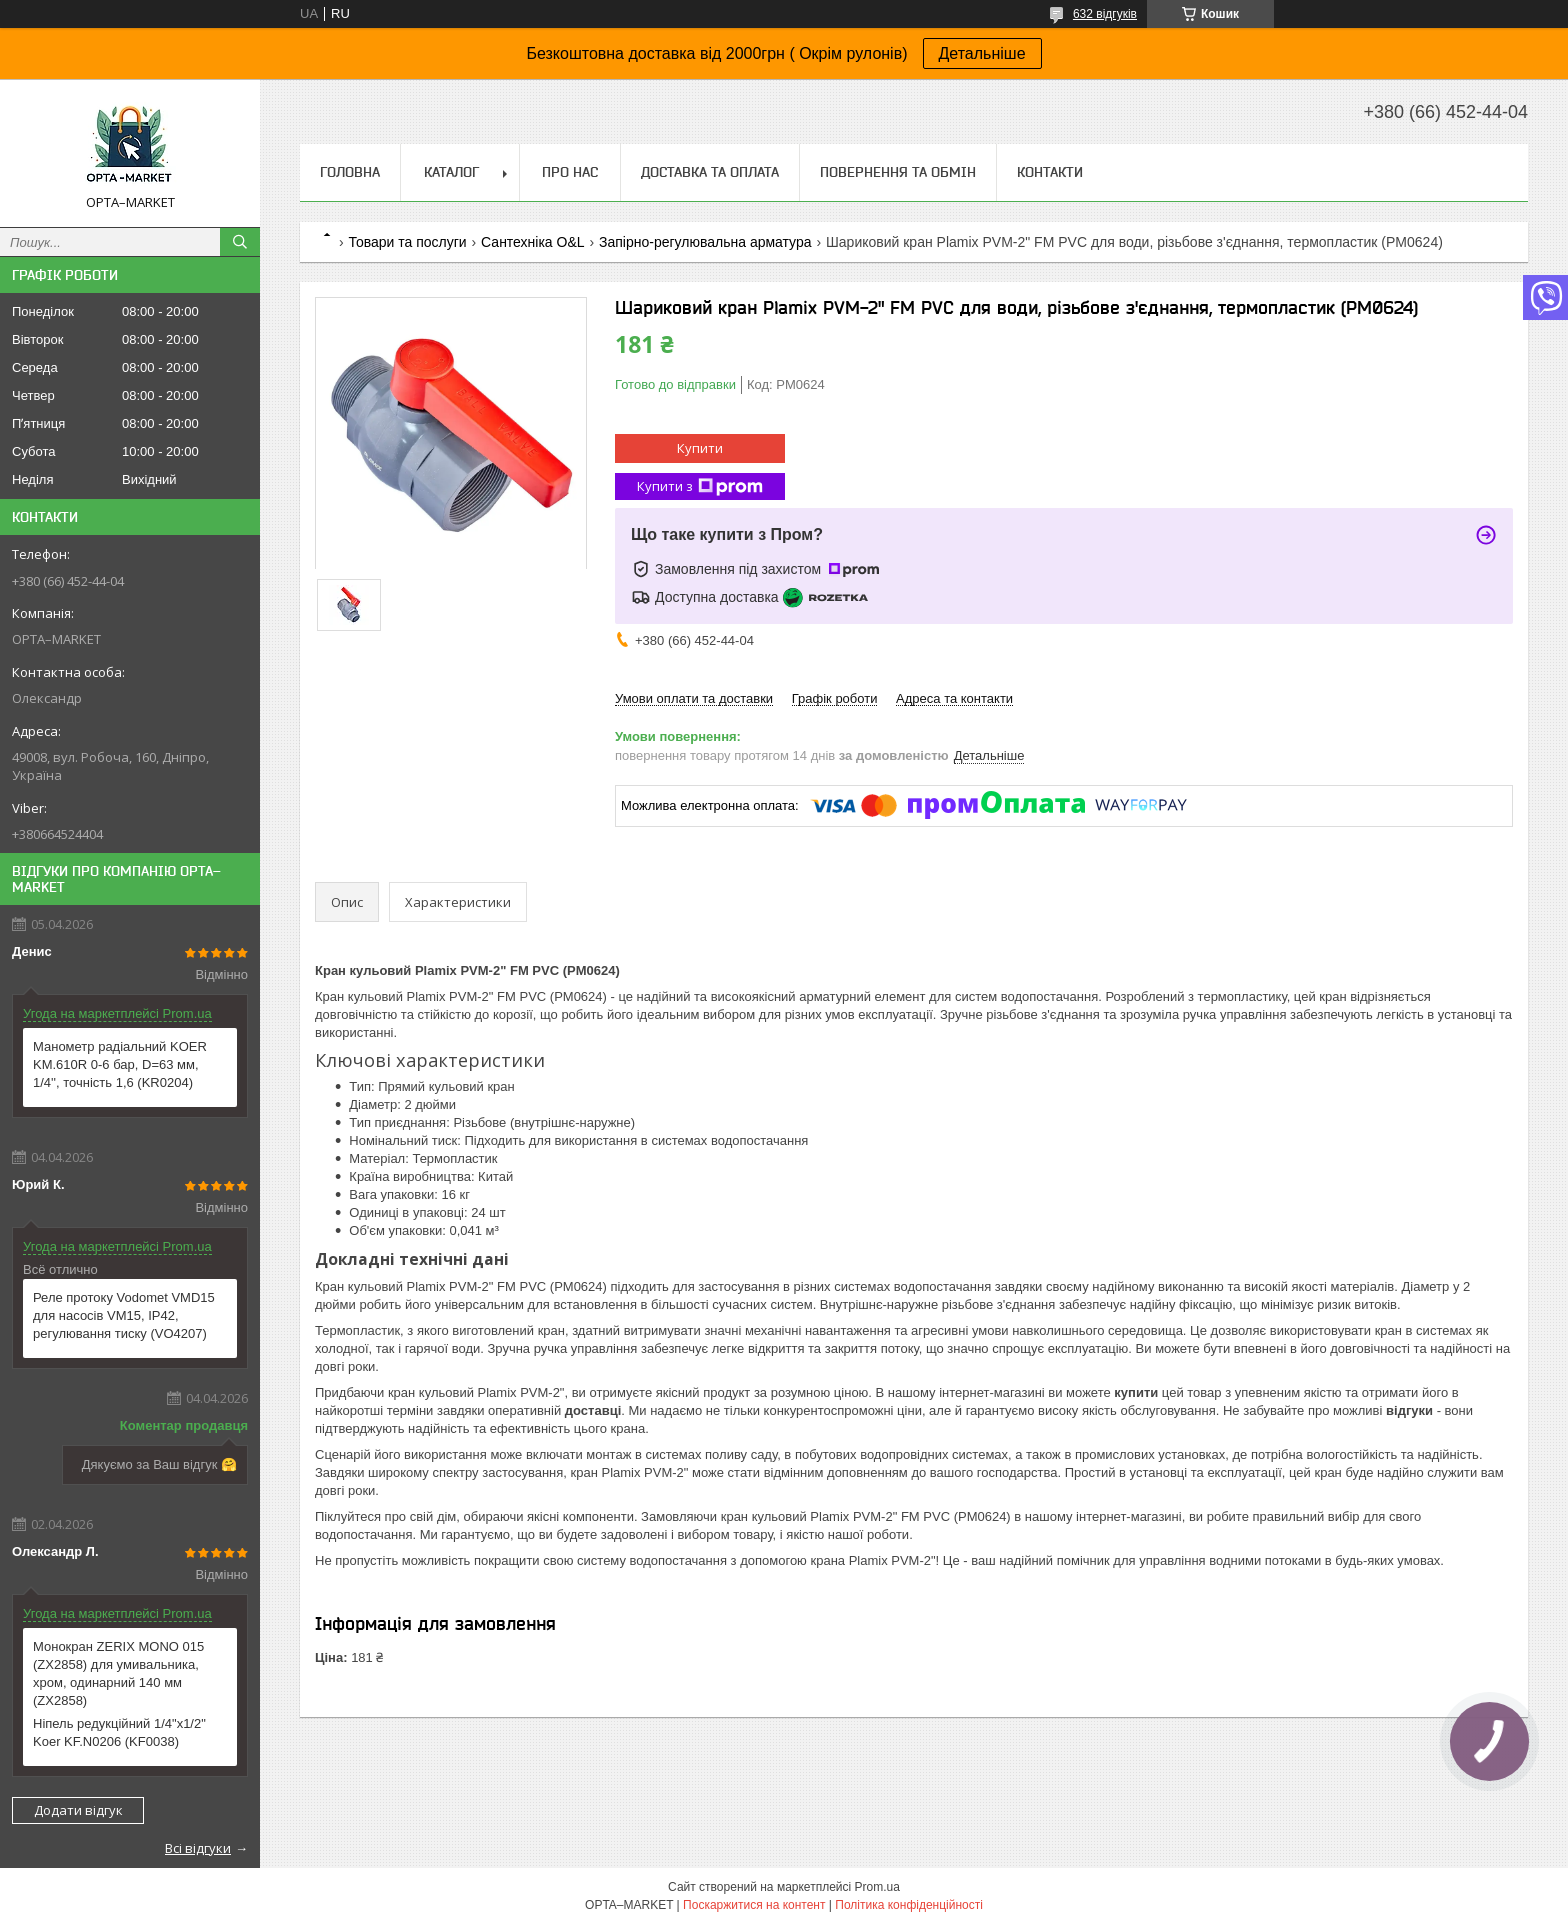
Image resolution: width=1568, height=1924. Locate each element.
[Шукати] (240, 242)
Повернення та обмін (898, 172)
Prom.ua (877, 1887)
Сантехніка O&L (532, 242)
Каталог (451, 172)
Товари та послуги (407, 242)
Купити (700, 448)
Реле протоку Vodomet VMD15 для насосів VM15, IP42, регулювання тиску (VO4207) (124, 1315)
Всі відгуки (198, 1848)
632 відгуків (1105, 14)
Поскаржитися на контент (754, 1905)
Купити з (700, 486)
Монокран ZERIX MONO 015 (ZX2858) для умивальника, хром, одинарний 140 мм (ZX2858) (118, 1673)
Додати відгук (78, 1810)
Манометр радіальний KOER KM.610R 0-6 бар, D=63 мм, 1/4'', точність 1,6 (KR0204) (120, 1064)
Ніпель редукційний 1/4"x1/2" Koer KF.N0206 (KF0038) (119, 1732)
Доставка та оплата (710, 172)
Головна (350, 172)
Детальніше (982, 53)
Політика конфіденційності (909, 1905)
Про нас (570, 172)
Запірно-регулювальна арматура (705, 242)
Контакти (1050, 172)
